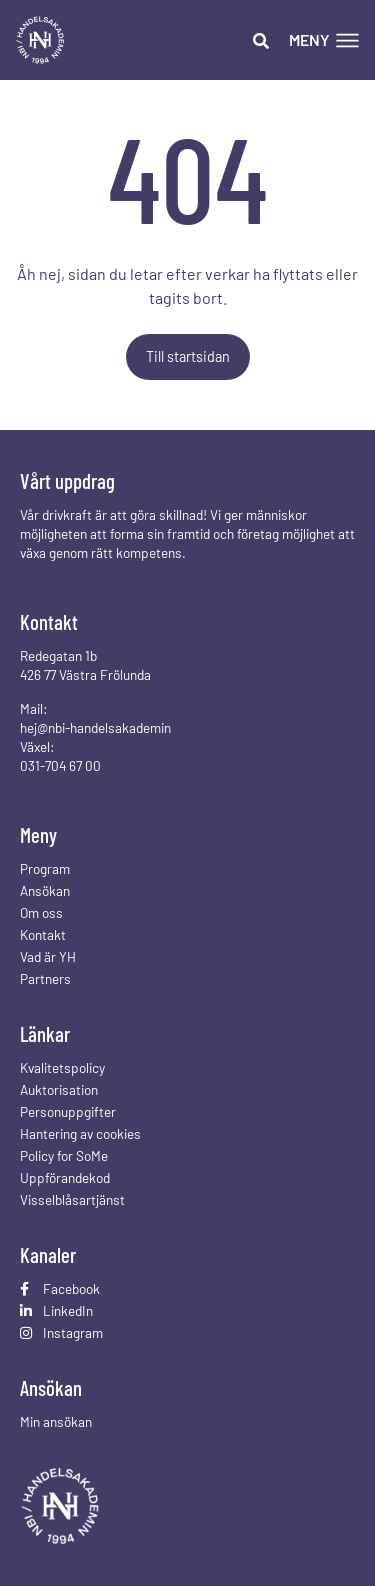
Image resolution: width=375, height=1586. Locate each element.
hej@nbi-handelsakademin (95, 727)
